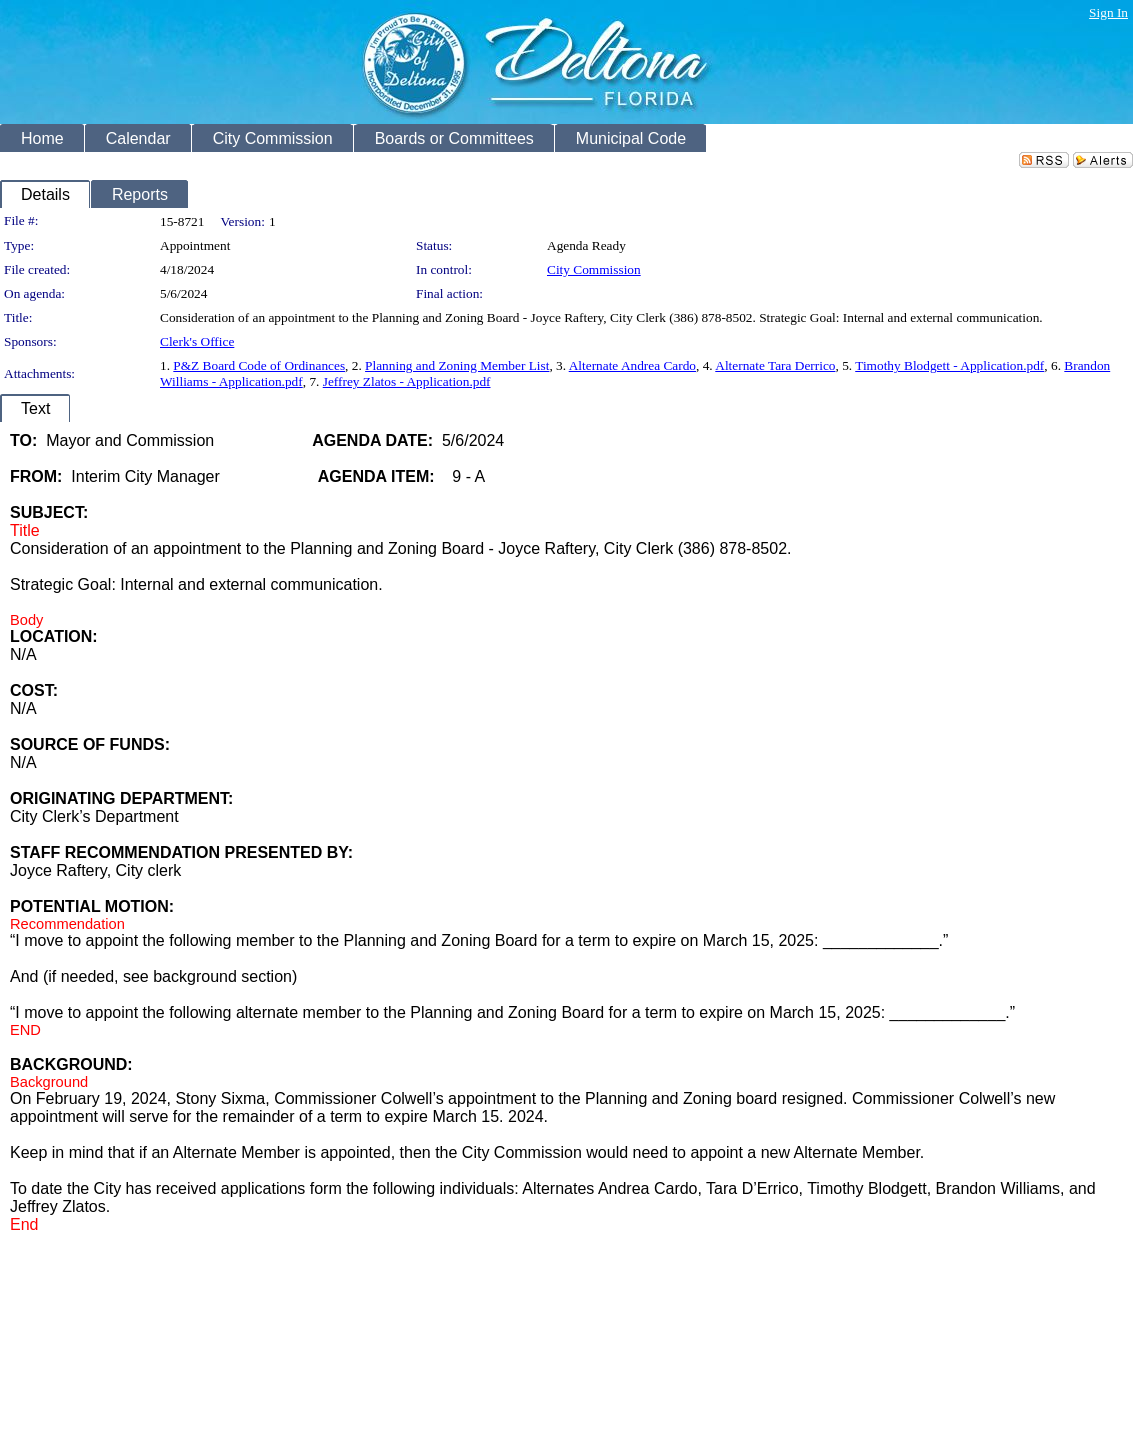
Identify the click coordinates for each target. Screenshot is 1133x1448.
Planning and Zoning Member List (457, 365)
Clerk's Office (197, 341)
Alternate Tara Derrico (775, 365)
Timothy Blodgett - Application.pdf (949, 365)
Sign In (1108, 12)
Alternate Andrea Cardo (632, 365)
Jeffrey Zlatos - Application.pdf (407, 381)
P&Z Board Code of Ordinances (259, 365)
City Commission (594, 269)
